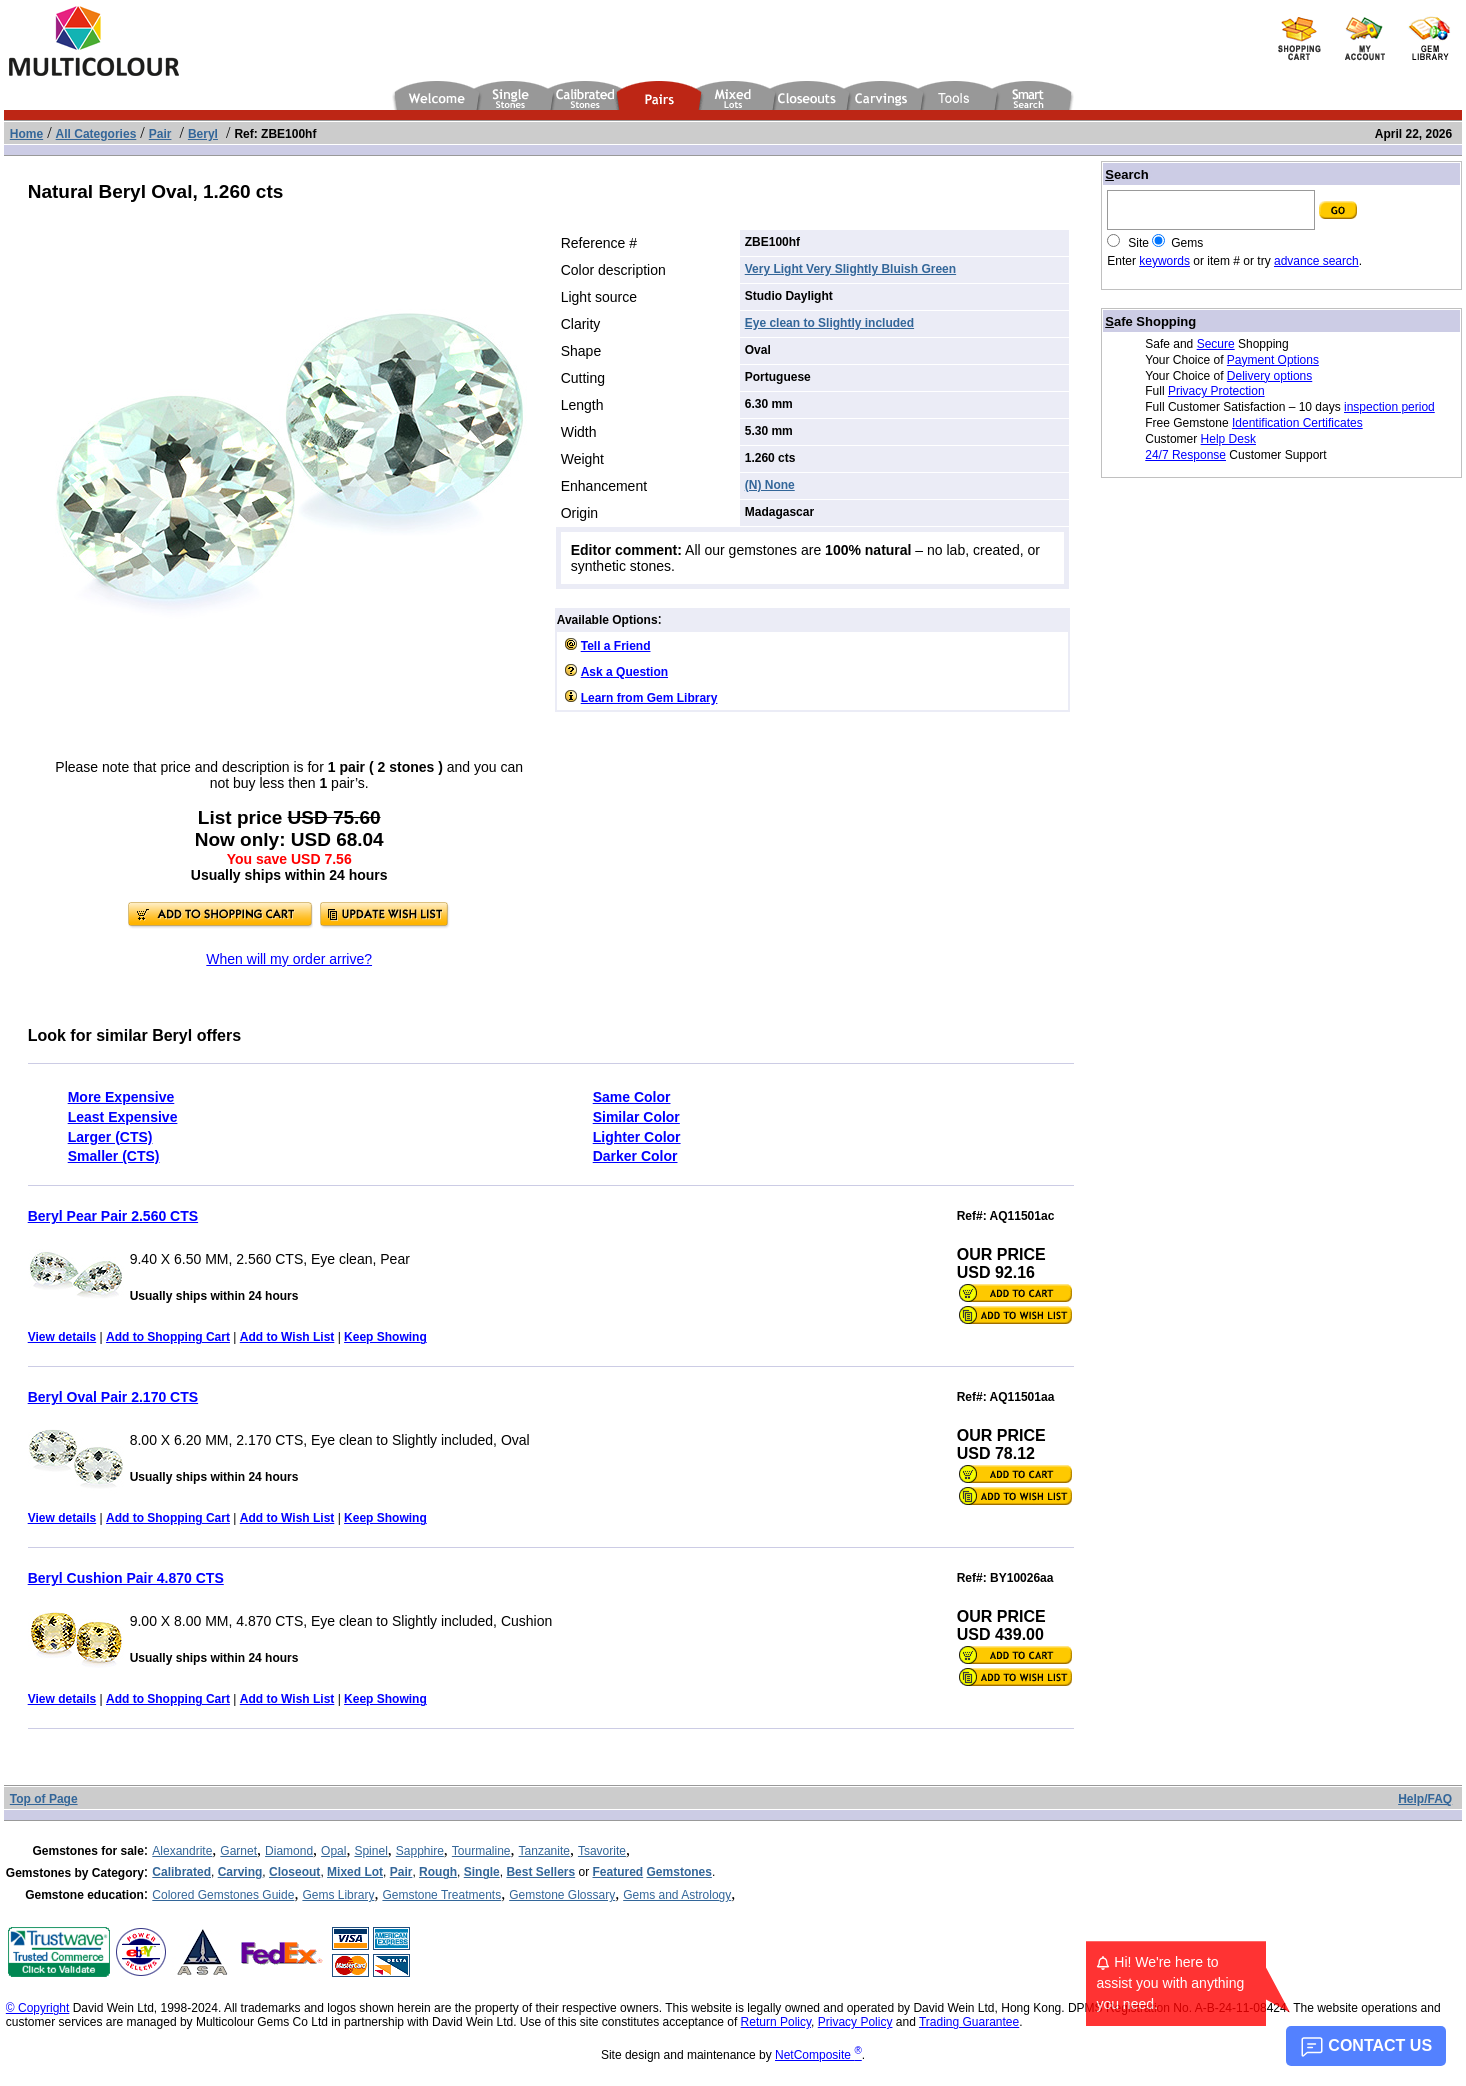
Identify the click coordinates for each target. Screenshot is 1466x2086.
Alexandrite (182, 1851)
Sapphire (420, 1851)
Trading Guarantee (969, 2022)
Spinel (370, 1851)
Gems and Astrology (677, 1895)
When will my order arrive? (289, 959)
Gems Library (338, 1895)
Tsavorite (602, 1851)
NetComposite (818, 2055)
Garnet (238, 1851)
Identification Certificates (1297, 423)
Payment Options (1273, 360)
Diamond (289, 1851)
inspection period (1389, 407)
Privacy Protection (1216, 391)
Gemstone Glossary (562, 1895)
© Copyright (38, 2008)
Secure (1216, 344)
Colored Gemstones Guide (223, 1895)
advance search (1316, 261)
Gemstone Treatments (441, 1895)
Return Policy (776, 2022)
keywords (1164, 261)
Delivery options (1269, 376)
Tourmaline (481, 1851)
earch (1126, 174)
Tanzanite (544, 1851)
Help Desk (1228, 439)
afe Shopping (1150, 321)
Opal (333, 1851)
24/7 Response (1185, 455)
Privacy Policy (855, 2022)
